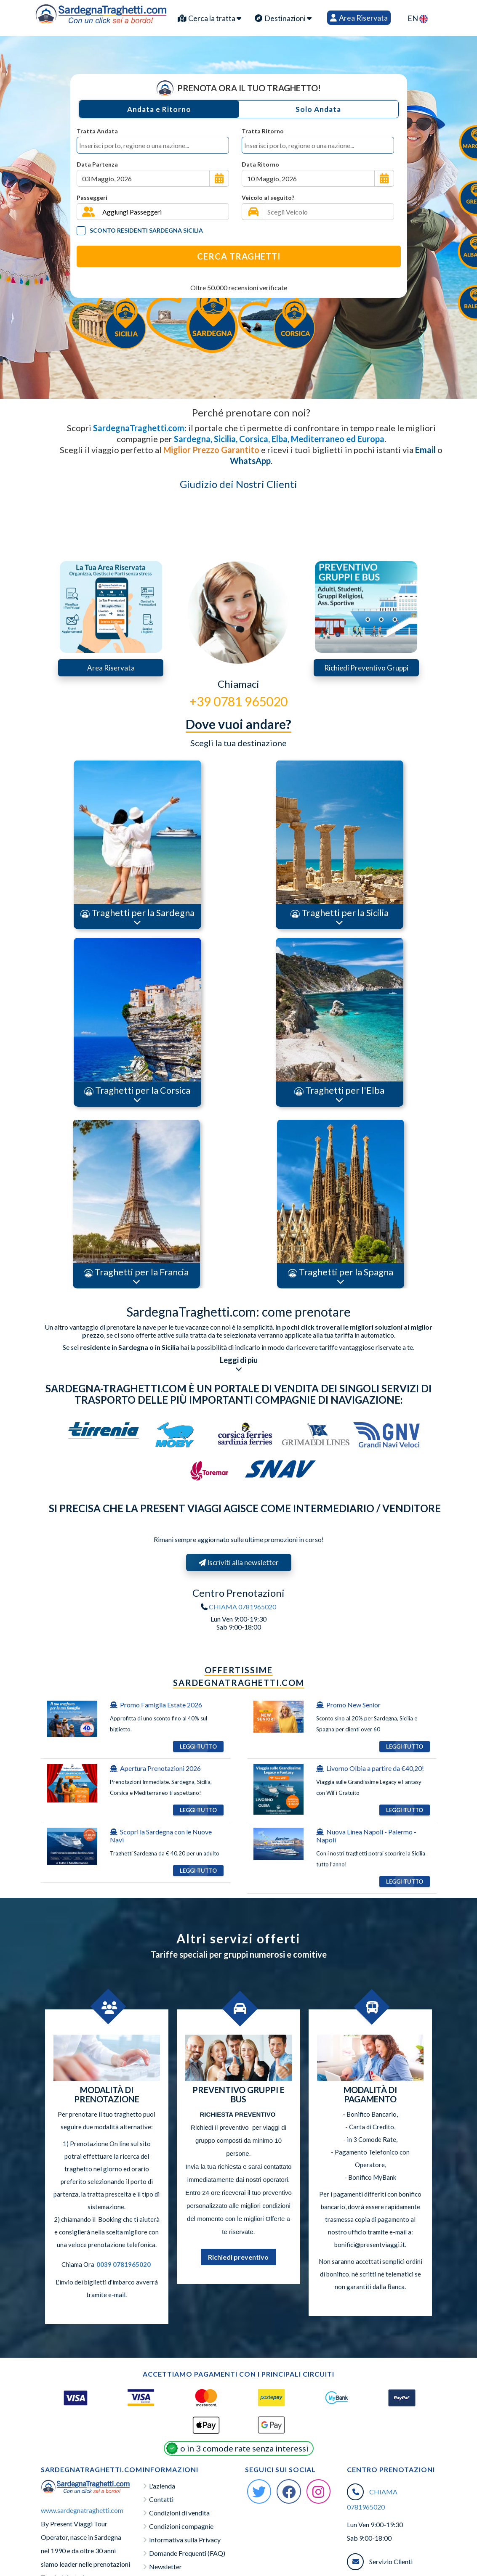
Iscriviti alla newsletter (245, 1562)
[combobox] (153, 145)
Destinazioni (283, 18)
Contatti (161, 2499)
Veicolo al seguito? (268, 197)
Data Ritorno (260, 164)
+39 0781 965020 (238, 701)
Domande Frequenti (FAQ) (187, 2553)
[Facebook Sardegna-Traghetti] (289, 2491)
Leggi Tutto (198, 1746)
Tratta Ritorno (263, 131)
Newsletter (165, 2567)
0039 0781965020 (123, 2264)
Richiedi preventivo (238, 2257)
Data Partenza (97, 164)
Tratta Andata (97, 131)
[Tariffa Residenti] (81, 230)
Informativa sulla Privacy (185, 2540)
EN (418, 18)
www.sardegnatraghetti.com (82, 2510)
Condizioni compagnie (181, 2526)
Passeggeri (92, 197)
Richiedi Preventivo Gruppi (366, 667)
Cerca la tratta (209, 18)
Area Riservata (359, 17)
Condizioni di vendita (179, 2513)
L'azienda (162, 2486)
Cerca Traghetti (238, 256)
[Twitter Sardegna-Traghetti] (259, 2491)
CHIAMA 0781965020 (242, 1607)
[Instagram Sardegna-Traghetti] (318, 2491)
